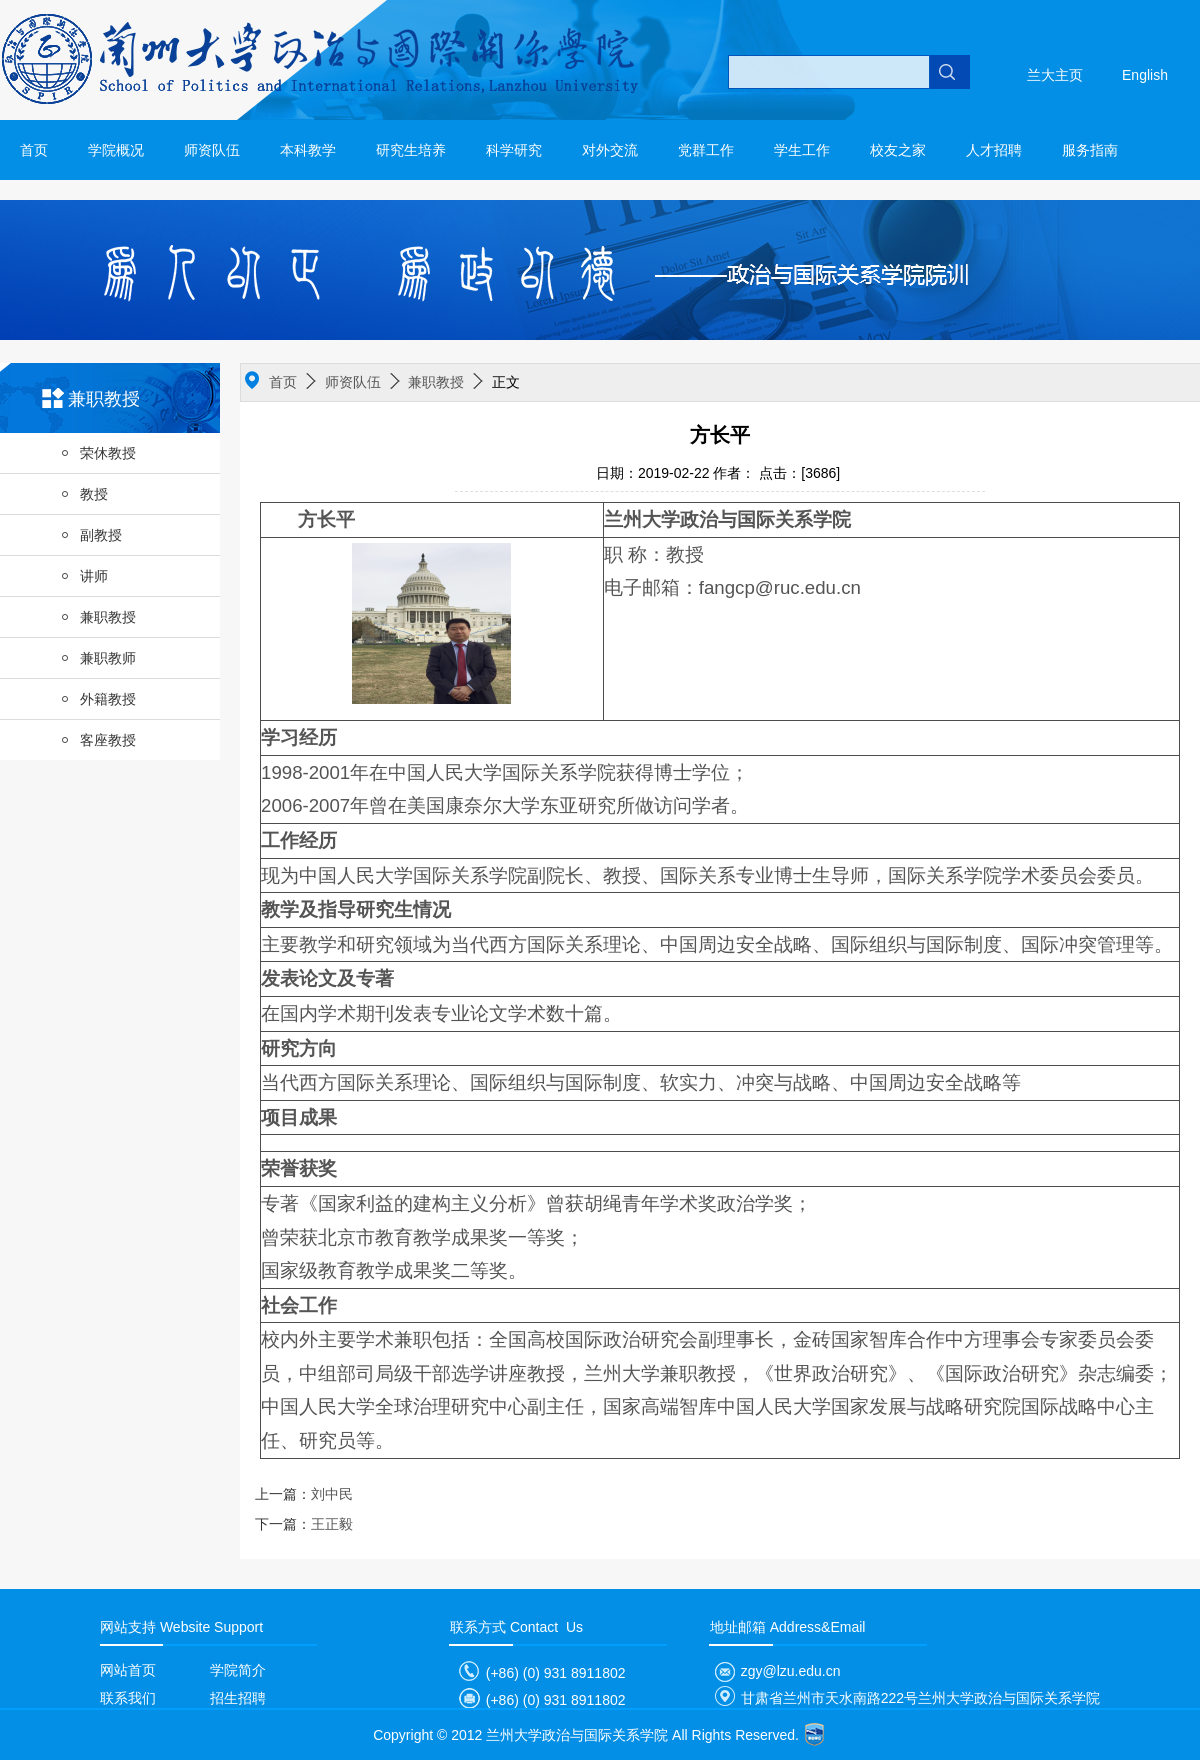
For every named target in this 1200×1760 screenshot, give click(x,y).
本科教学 (308, 150)
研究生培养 (411, 150)
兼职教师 (98, 658)
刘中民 (304, 1494)
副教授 (91, 535)
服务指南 (1090, 150)
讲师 (84, 576)
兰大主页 (1055, 75)
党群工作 (706, 150)
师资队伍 (212, 150)
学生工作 (802, 150)
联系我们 (128, 1698)
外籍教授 (98, 699)
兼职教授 (98, 617)
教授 (84, 494)
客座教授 (98, 740)
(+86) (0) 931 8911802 (538, 1673)
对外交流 (610, 150)
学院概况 (116, 150)
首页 (34, 150)
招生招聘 (238, 1698)
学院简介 (238, 1670)
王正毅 (304, 1524)
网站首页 (128, 1670)
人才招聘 (994, 150)
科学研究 (514, 150)
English (1145, 75)
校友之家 (898, 150)
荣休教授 (98, 453)
